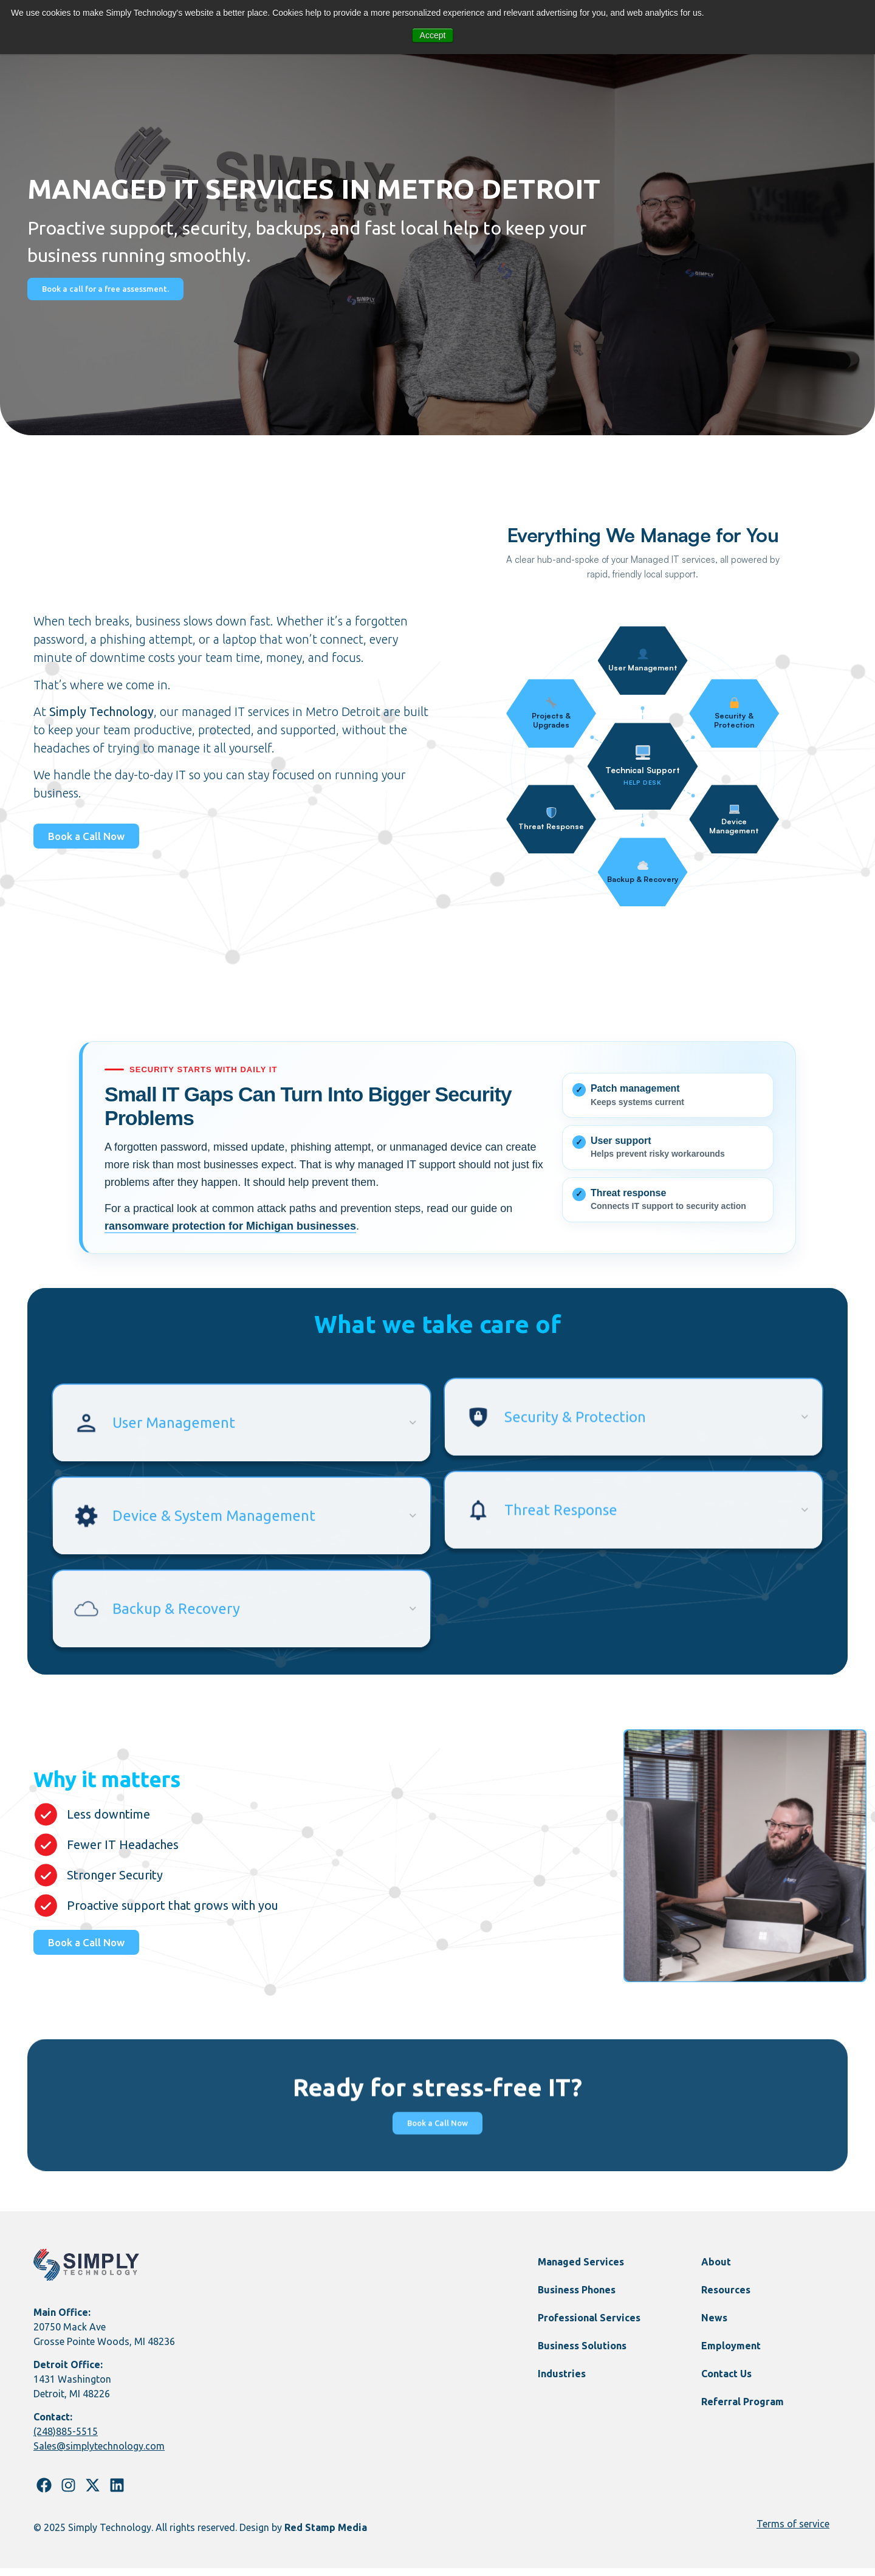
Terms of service (793, 2531)
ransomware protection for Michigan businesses (230, 1226)
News (714, 2325)
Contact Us (726, 2381)
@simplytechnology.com (111, 2454)
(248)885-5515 (65, 2439)
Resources (725, 2297)
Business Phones (577, 2297)
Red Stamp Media (325, 2535)
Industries (562, 2381)
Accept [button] (433, 35)
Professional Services (589, 2325)
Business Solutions (582, 2353)
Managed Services (581, 2269)
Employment (731, 2353)
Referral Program (742, 2409)
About (716, 2269)
